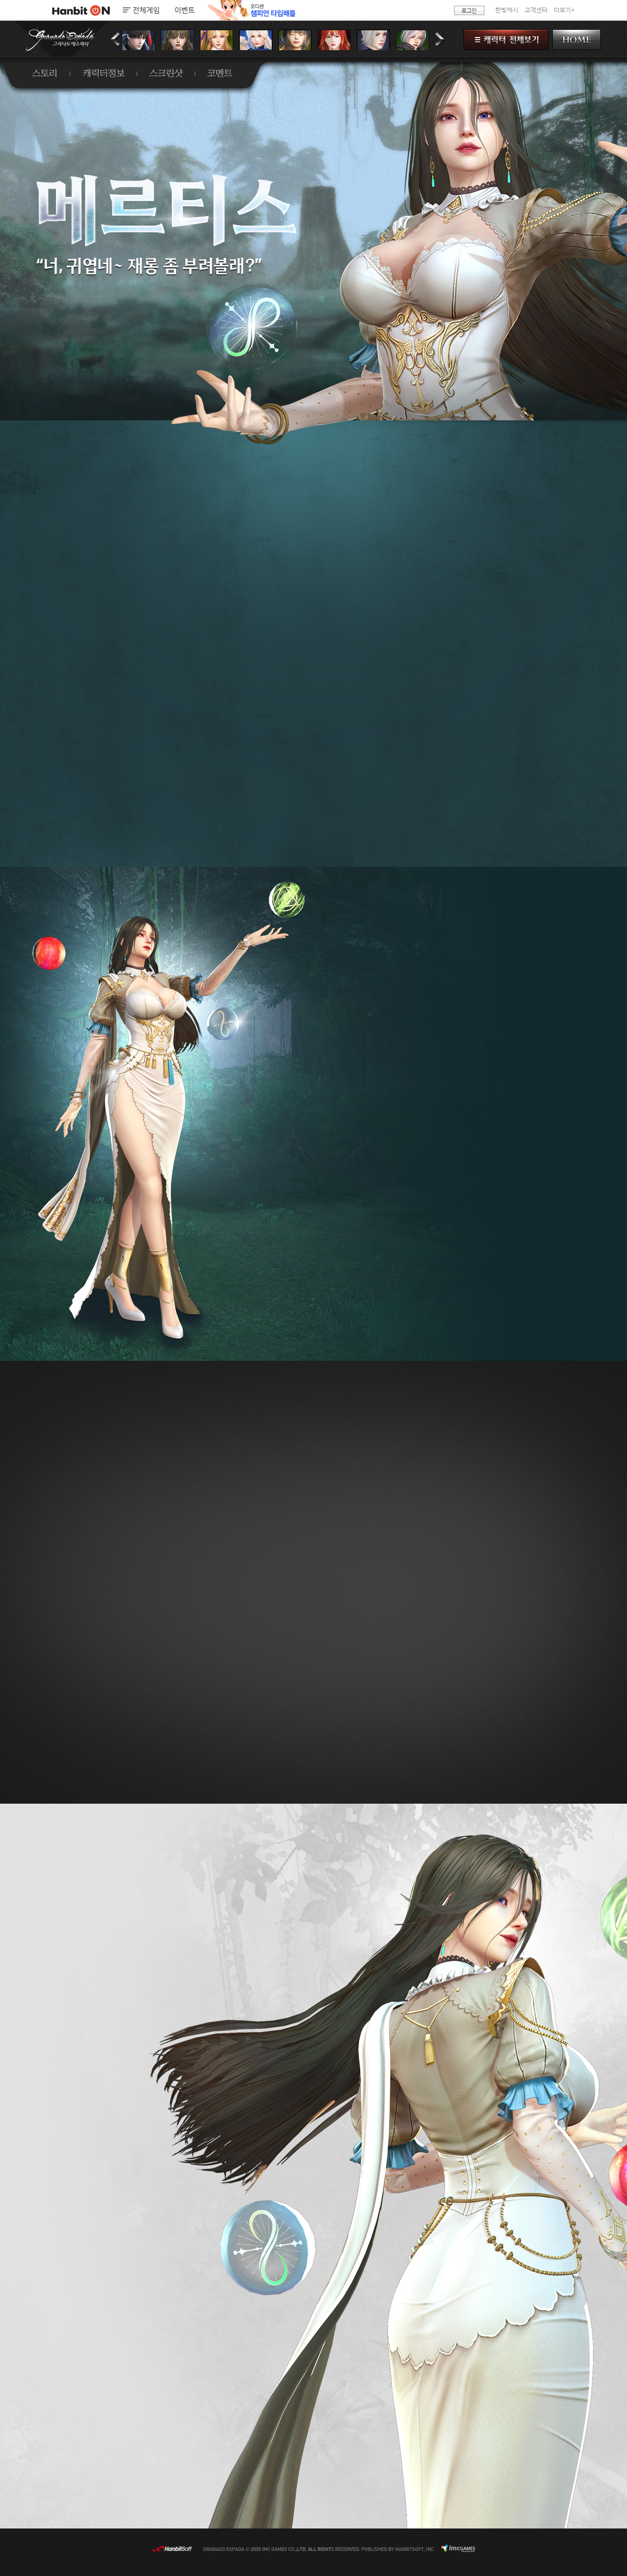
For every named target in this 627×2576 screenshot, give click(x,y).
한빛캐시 (506, 10)
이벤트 (185, 10)
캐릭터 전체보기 (506, 39)
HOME (576, 39)
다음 (440, 40)
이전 (116, 40)
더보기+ (564, 10)
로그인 (469, 10)
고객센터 (536, 10)
